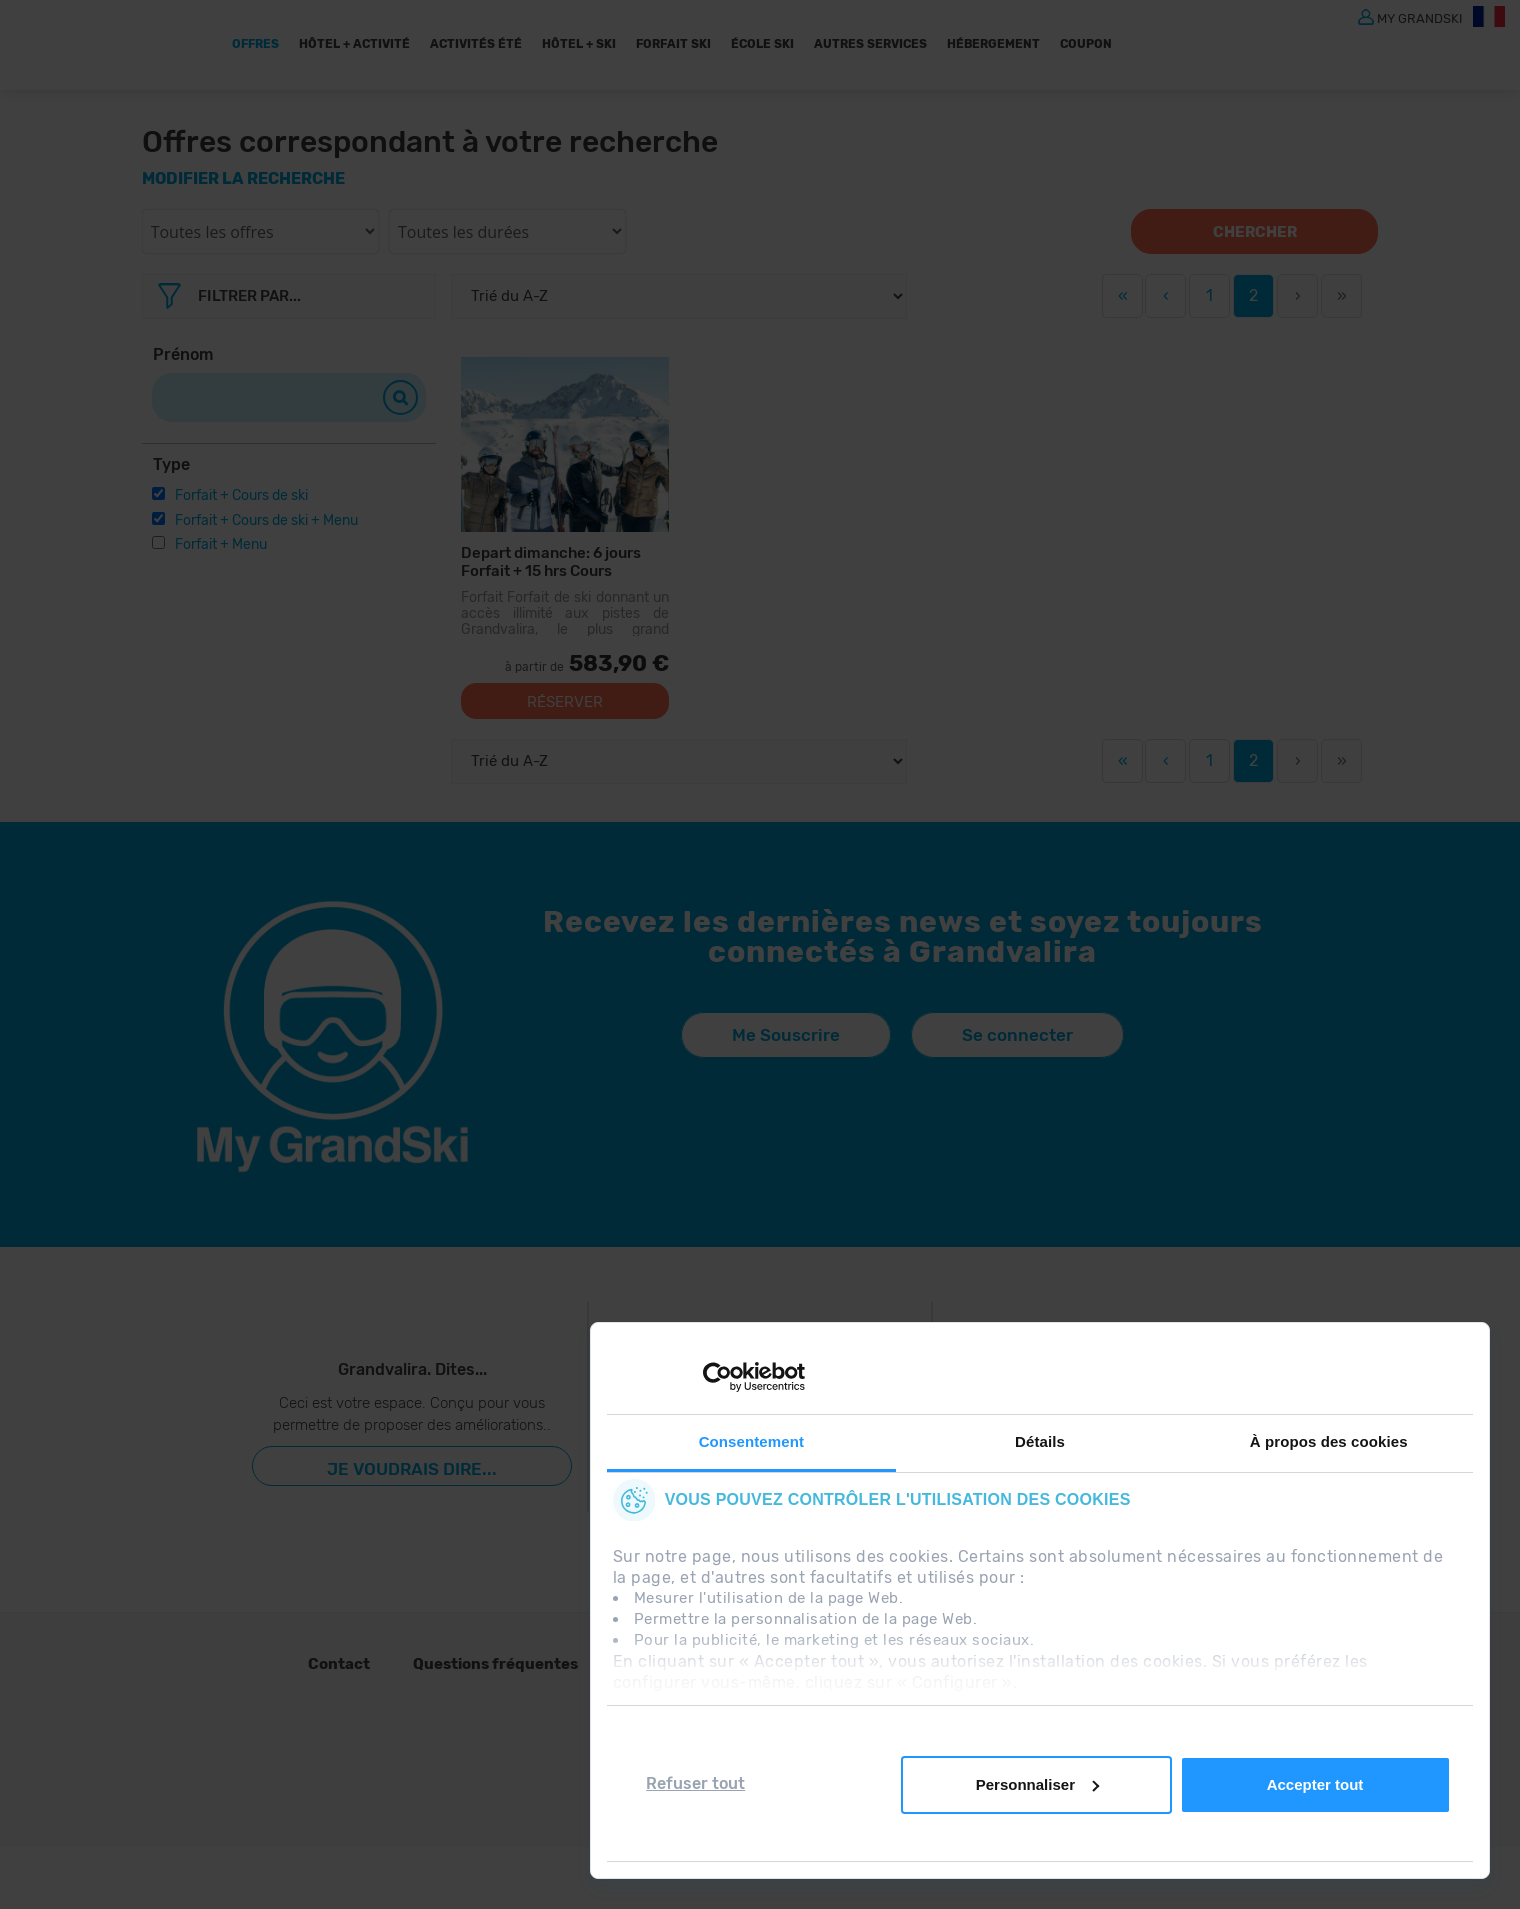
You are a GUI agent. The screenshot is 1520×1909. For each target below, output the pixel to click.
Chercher (1255, 232)
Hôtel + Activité (354, 44)
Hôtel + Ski (579, 44)
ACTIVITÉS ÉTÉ (476, 44)
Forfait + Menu (221, 544)
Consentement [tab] (751, 1441)
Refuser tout (695, 1783)
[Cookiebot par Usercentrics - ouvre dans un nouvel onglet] (717, 1377)
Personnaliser (1037, 1784)
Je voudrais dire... (412, 1469)
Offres (255, 44)
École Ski (762, 44)
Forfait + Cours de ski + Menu (266, 520)
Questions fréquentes (495, 1664)
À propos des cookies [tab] (1329, 1441)
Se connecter (1017, 1035)
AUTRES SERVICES (870, 44)
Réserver (565, 702)
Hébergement (993, 44)
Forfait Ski (673, 44)
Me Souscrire (786, 1035)
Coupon (1086, 44)
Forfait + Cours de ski (241, 495)
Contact (339, 1664)
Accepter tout (1315, 1784)
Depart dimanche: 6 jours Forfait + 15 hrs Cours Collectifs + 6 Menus (551, 561)
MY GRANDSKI (1420, 17)
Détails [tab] (1040, 1441)
